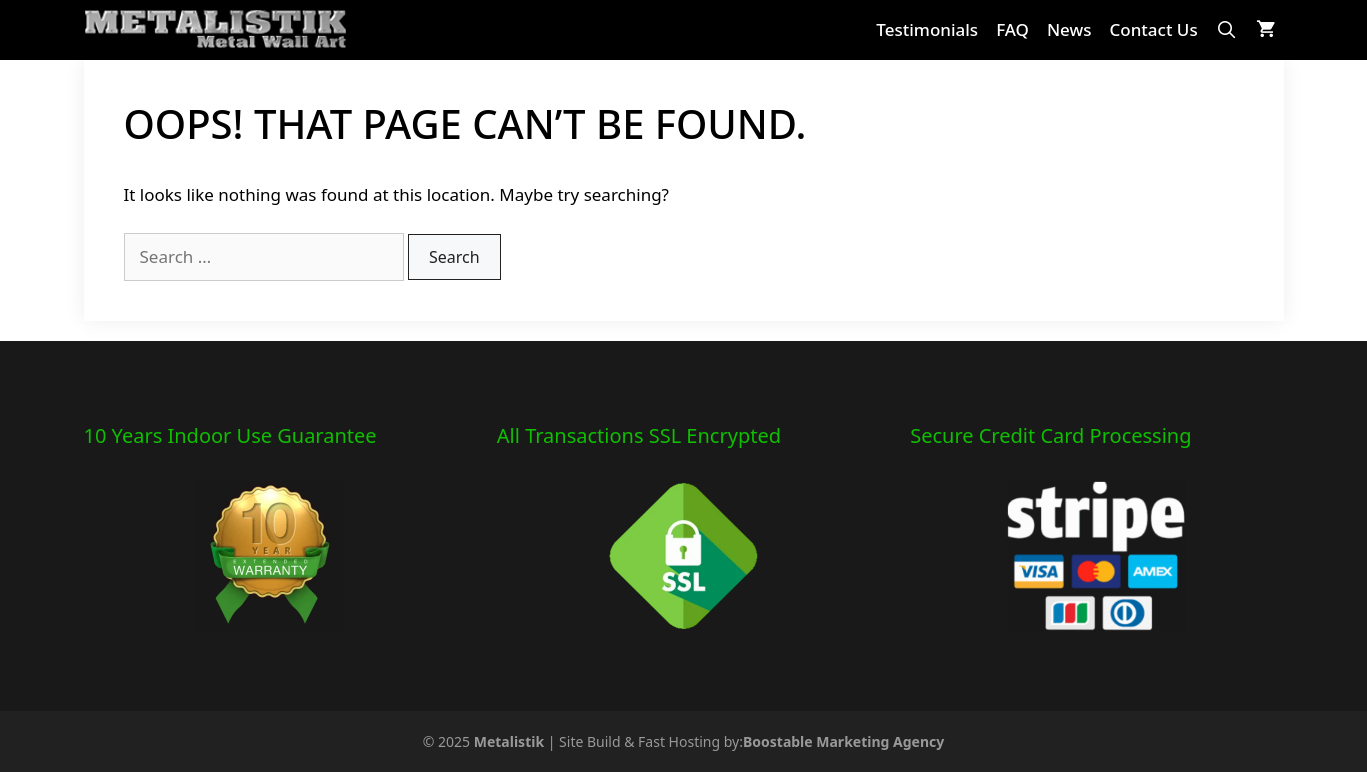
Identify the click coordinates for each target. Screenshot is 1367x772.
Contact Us (1153, 29)
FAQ (1012, 29)
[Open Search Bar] (1227, 30)
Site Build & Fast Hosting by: (751, 741)
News (1069, 29)
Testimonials (927, 29)
